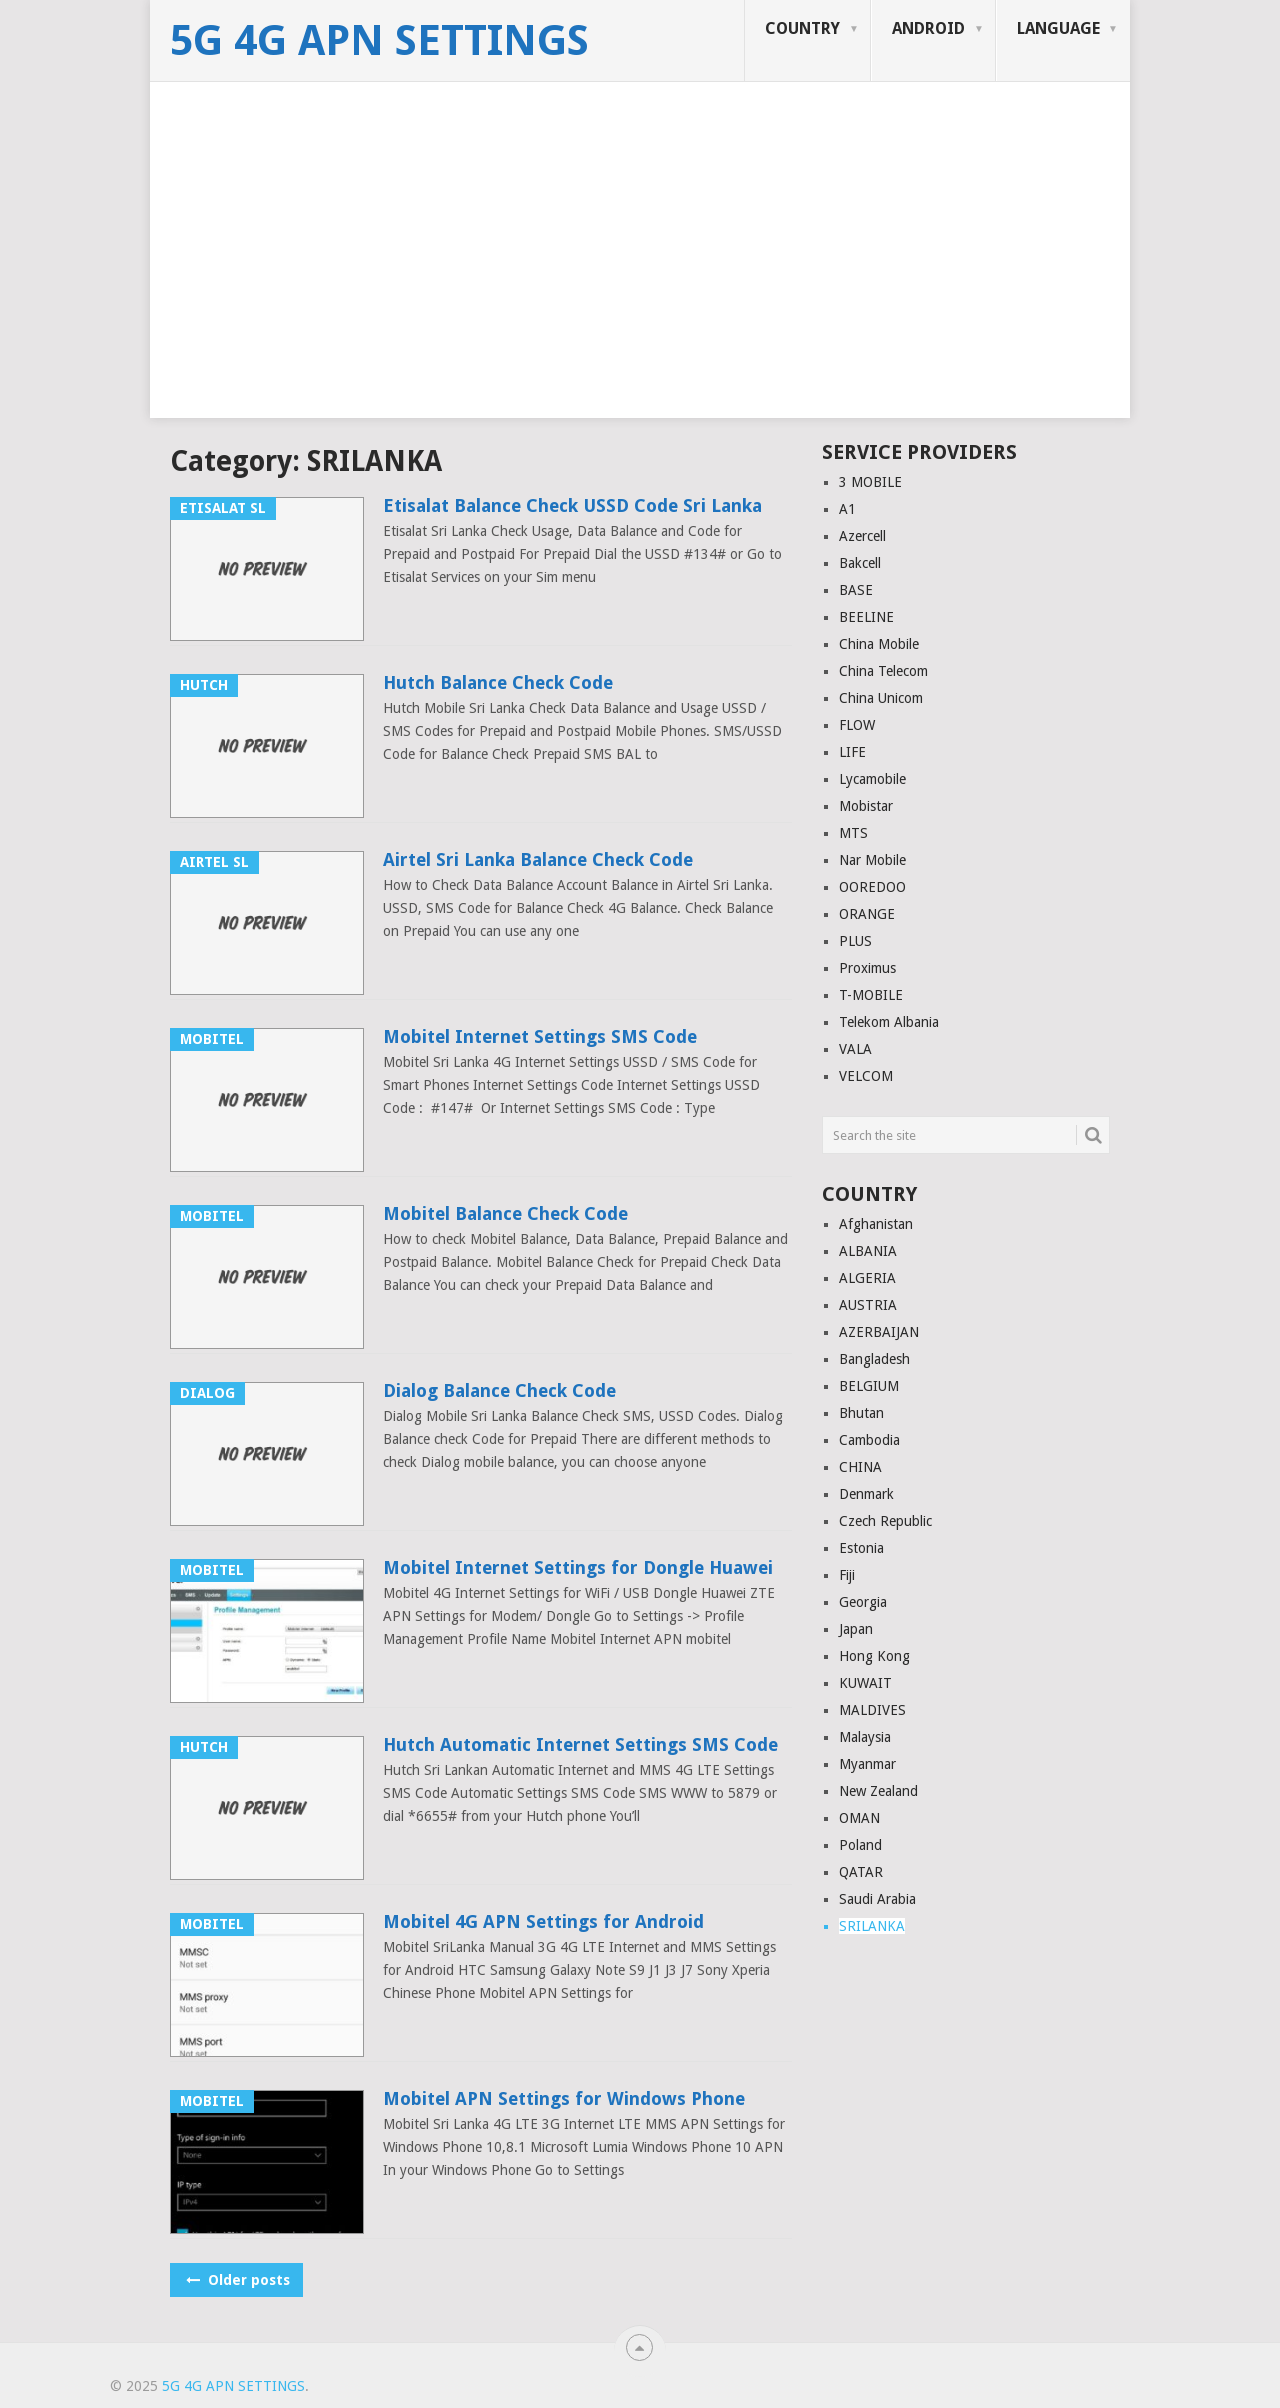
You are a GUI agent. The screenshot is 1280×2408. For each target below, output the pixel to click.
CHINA (860, 1467)
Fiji (847, 1575)
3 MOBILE (870, 482)
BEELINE (866, 617)
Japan (856, 1629)
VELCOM (866, 1076)
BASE (856, 590)
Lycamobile (872, 779)
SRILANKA (872, 1926)
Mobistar (866, 806)
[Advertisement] (640, 278)
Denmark (866, 1494)
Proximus (867, 968)
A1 (847, 509)
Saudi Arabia (877, 1899)
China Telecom (883, 671)
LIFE (852, 752)
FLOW (857, 725)
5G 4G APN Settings (379, 41)
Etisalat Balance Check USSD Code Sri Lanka (572, 505)
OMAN (859, 1818)
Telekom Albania (889, 1022)
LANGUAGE (1058, 28)
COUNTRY (802, 28)
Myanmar (867, 1764)
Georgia (863, 1602)
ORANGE (867, 914)
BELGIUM (869, 1386)
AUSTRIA (868, 1305)
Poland (860, 1845)
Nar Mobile (872, 860)
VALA (855, 1049)
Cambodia (869, 1440)
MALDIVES (872, 1710)
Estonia (861, 1548)
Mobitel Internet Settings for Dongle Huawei (578, 1567)
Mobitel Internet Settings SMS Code (540, 1036)
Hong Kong (874, 1656)
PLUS (855, 941)
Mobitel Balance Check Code (505, 1213)
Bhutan (861, 1413)
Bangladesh (874, 1359)
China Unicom (881, 698)
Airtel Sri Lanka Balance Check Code (538, 859)
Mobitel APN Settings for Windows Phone (564, 2098)
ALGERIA (867, 1278)
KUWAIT (865, 1683)
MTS (853, 833)
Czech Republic (885, 1521)
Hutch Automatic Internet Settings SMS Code (580, 1744)
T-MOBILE (871, 995)
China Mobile (879, 644)
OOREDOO (872, 887)
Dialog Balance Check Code (499, 1390)
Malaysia (865, 1737)
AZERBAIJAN (879, 1332)
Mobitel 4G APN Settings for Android (543, 1921)
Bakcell (860, 563)
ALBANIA (868, 1251)
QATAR (861, 1872)
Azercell (862, 536)
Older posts (236, 2280)
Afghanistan (876, 1224)
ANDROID (928, 28)
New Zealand (878, 1791)
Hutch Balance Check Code (498, 682)
